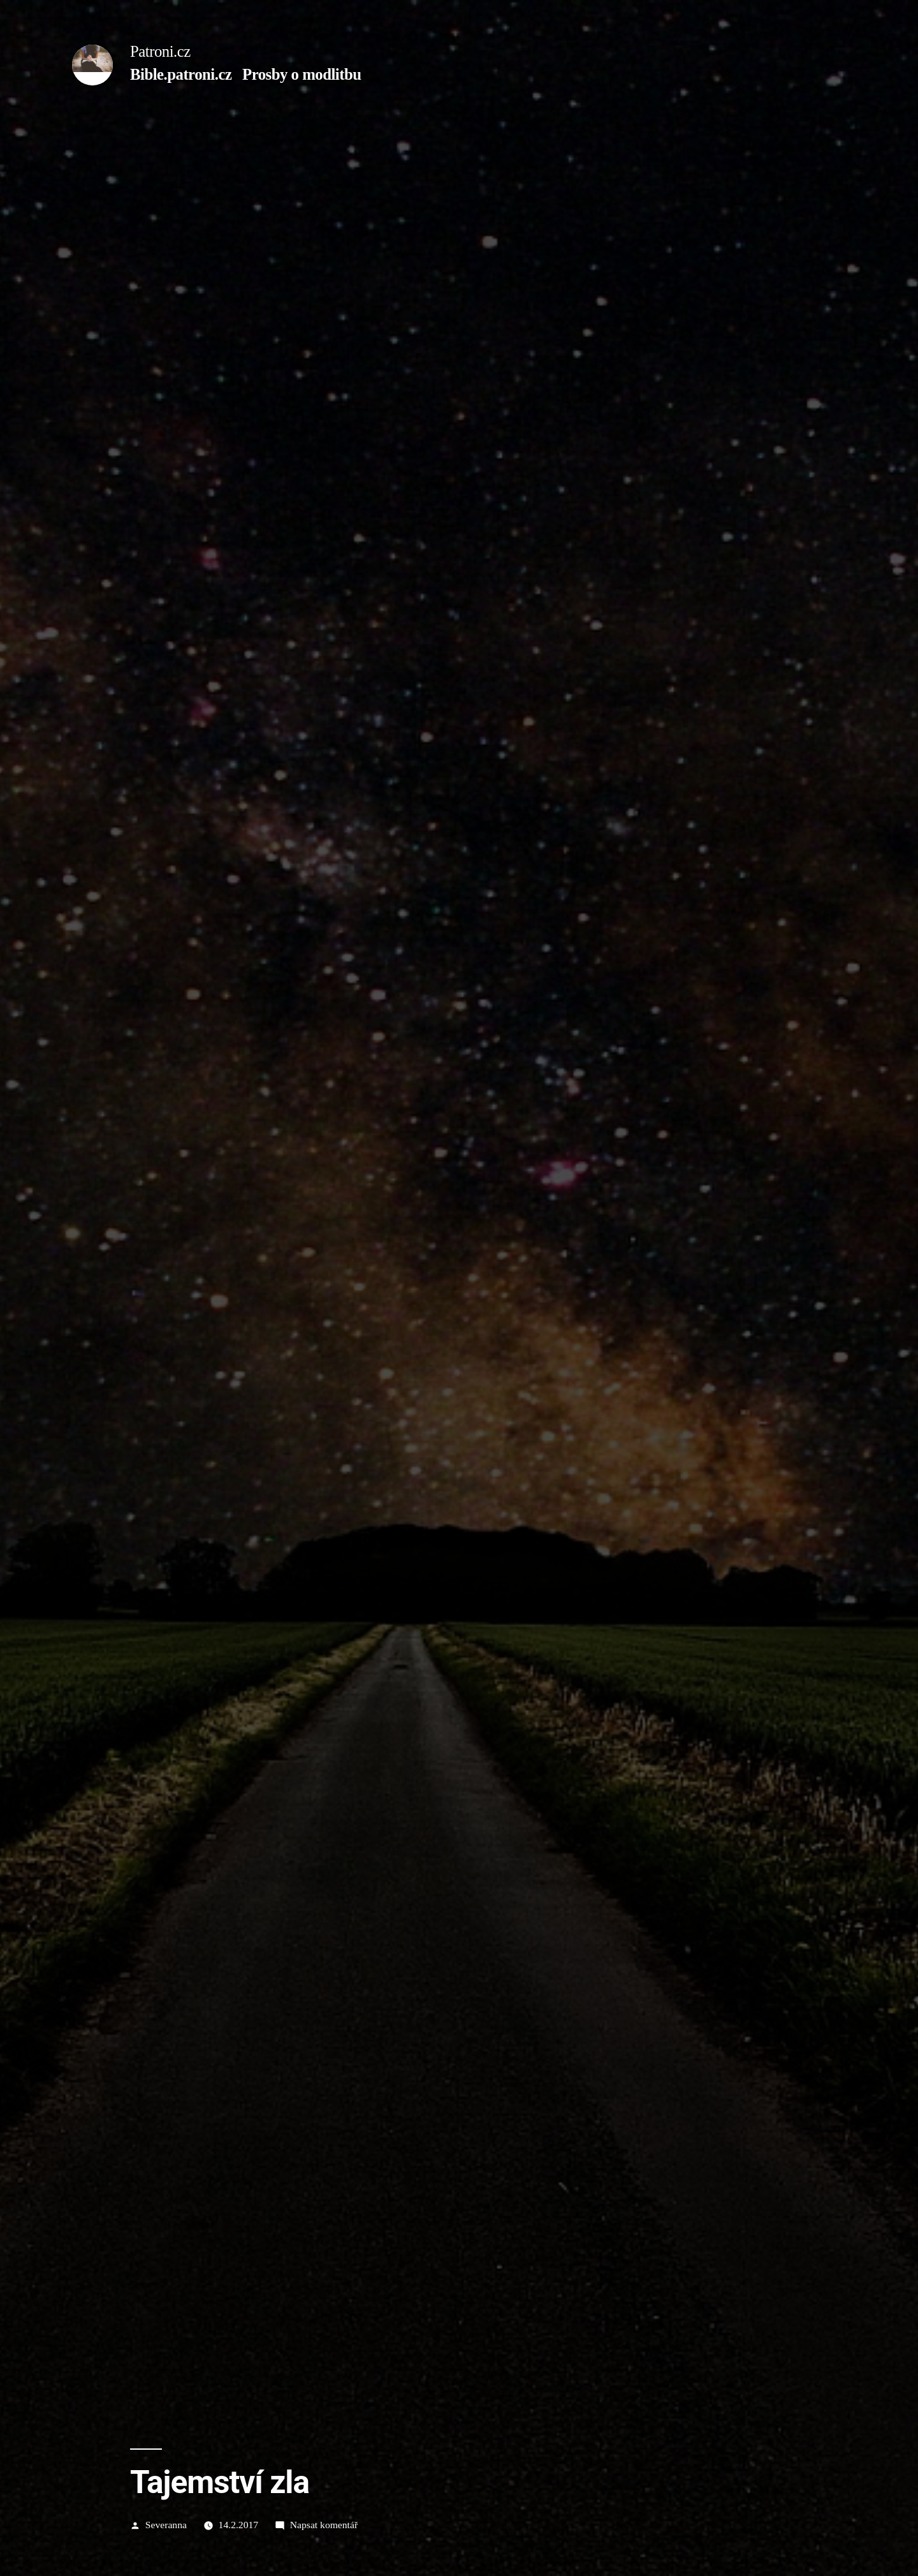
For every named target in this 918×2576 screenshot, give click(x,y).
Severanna (166, 2524)
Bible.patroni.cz (180, 74)
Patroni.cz (160, 51)
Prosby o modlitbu (301, 74)
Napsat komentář (324, 2524)
